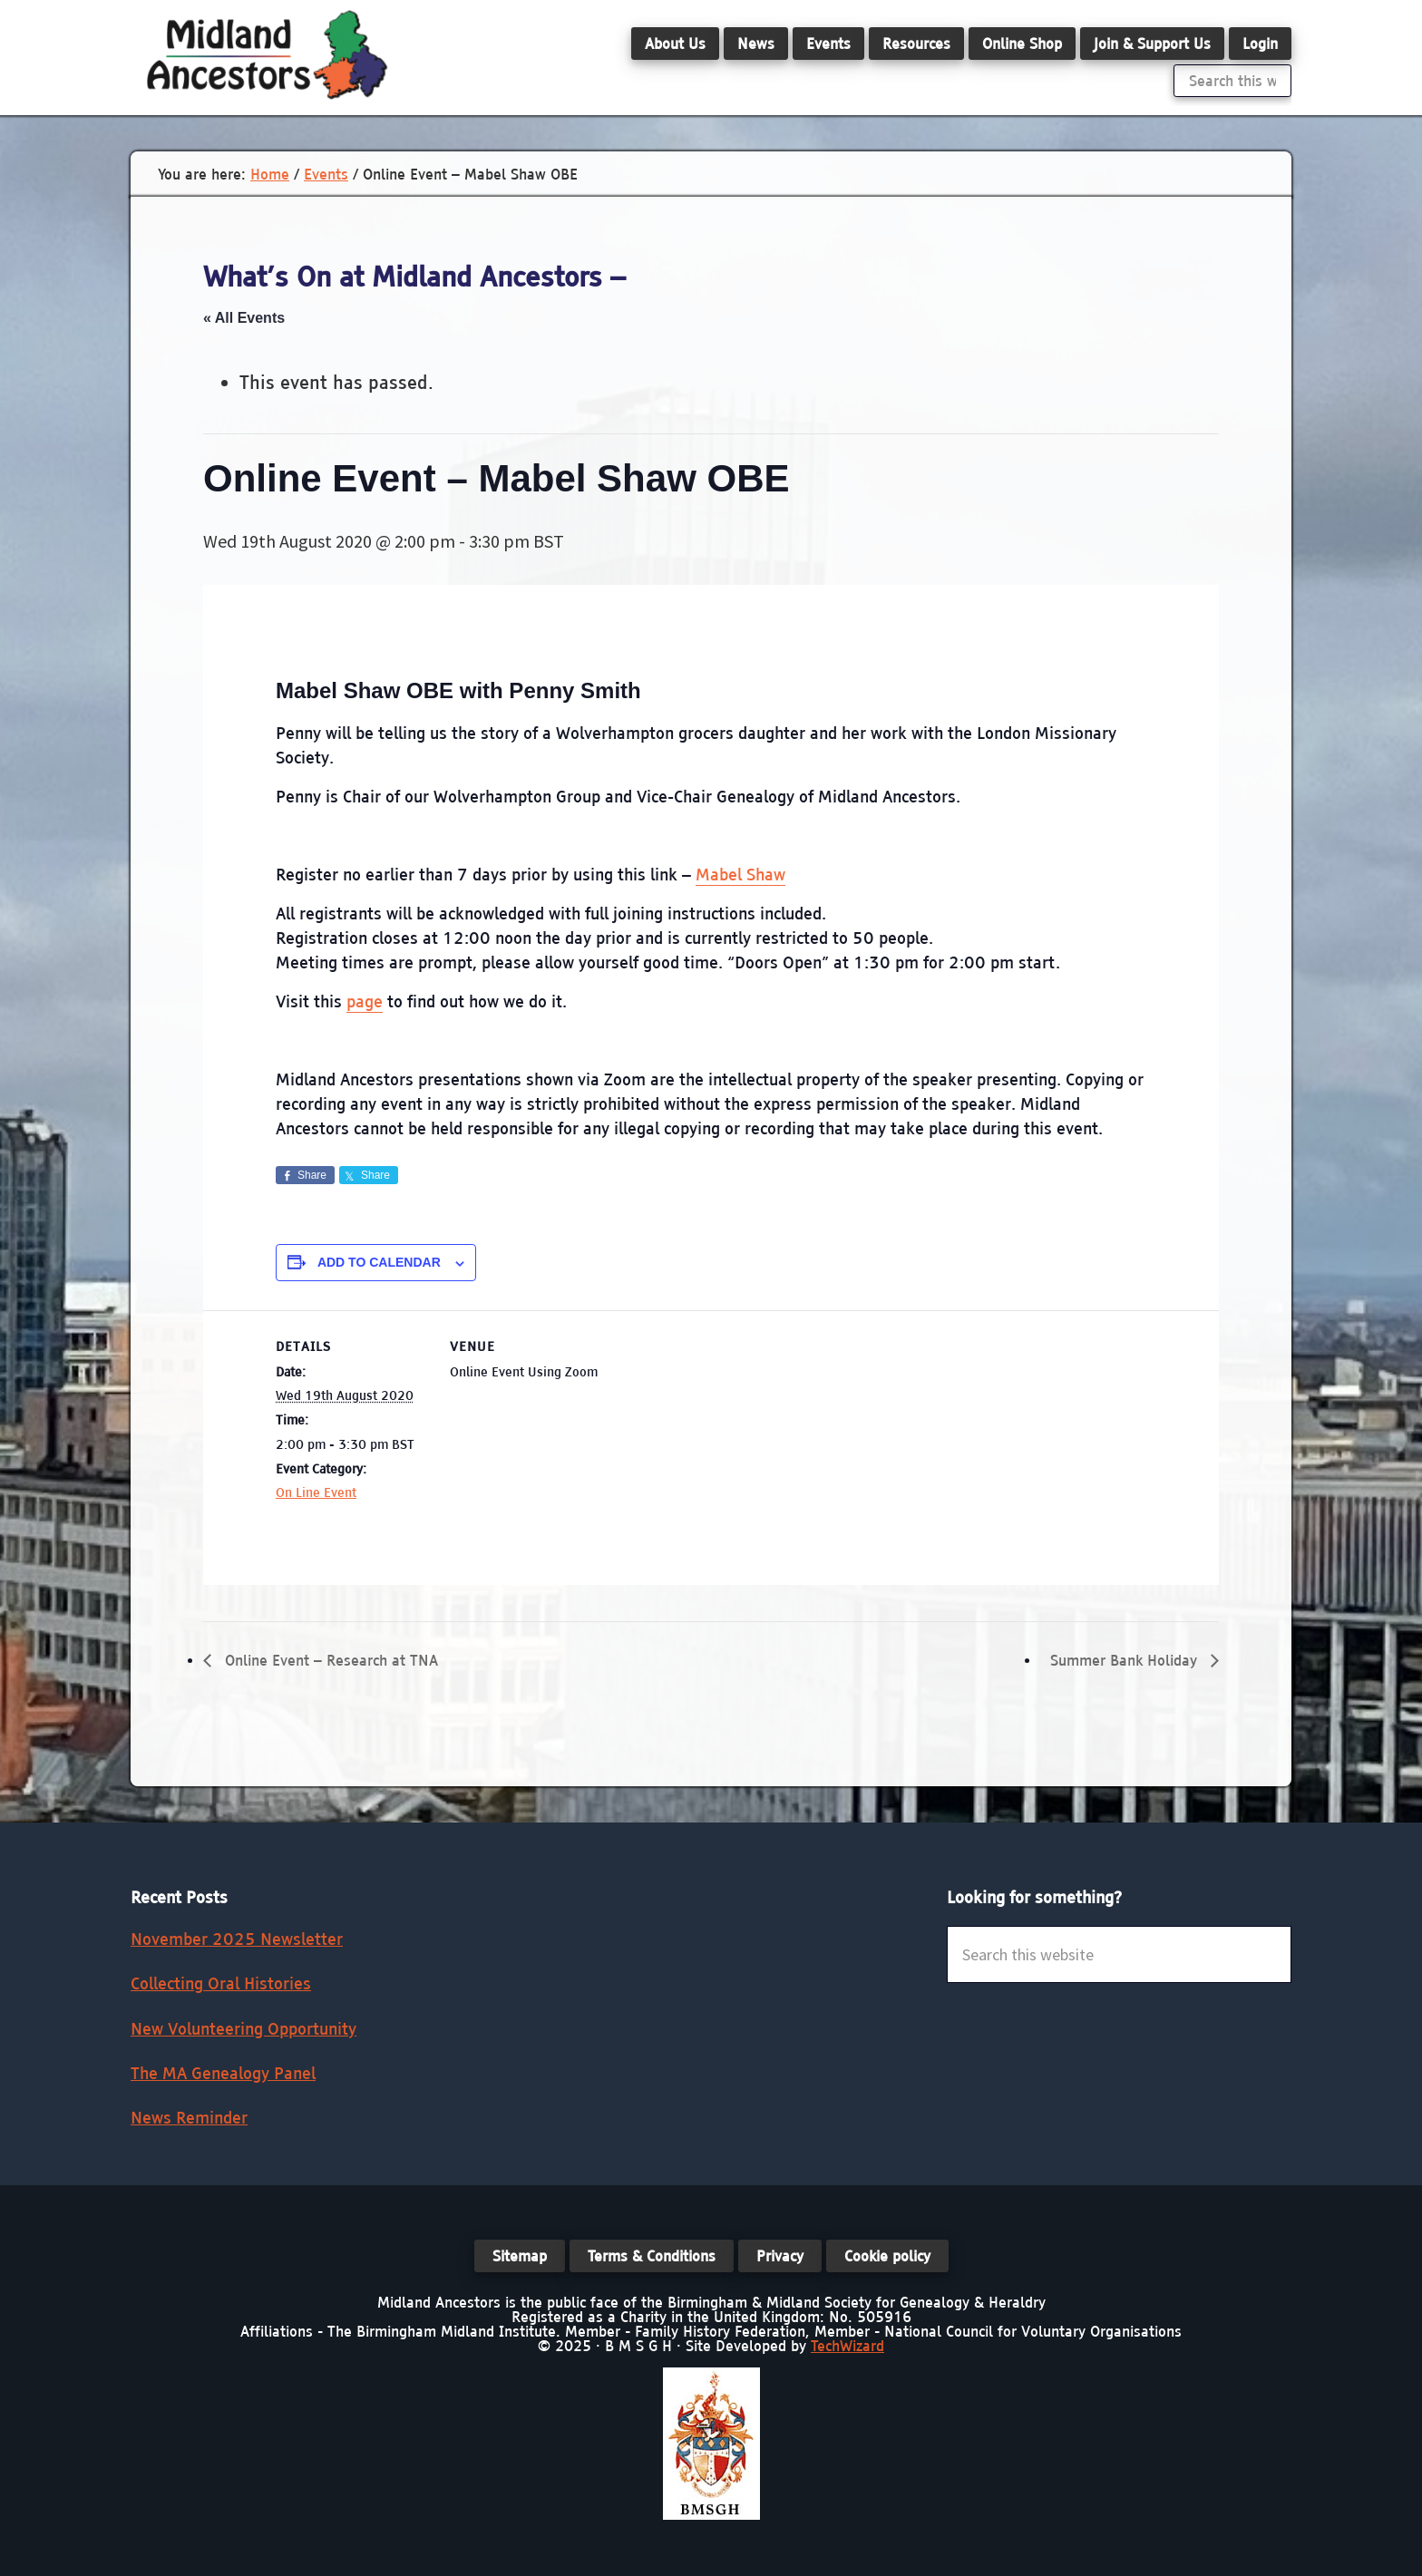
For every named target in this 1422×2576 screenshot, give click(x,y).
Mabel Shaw (740, 874)
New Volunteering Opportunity (243, 2028)
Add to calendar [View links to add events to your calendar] (379, 1262)
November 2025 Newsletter (237, 1939)
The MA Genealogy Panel (223, 2073)
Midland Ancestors (267, 54)
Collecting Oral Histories (221, 1983)
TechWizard (847, 2346)
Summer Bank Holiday (1126, 1660)
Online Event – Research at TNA (329, 1660)
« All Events (244, 318)
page (364, 1001)
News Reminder (189, 2117)
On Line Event (316, 1492)
